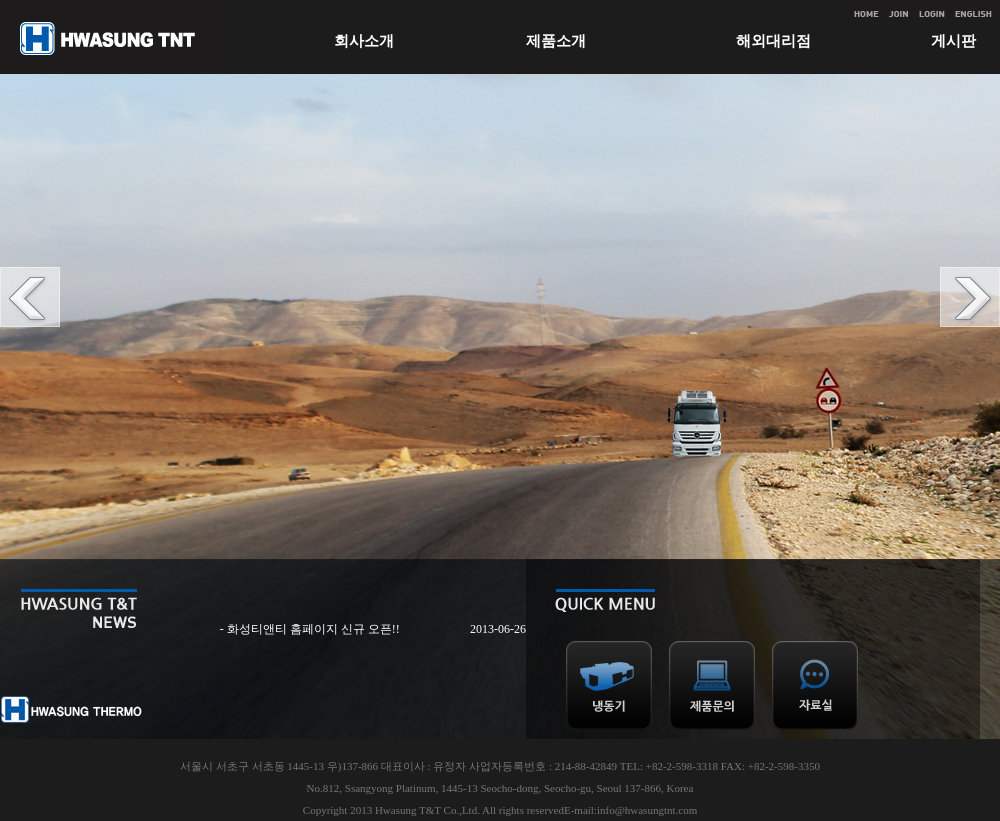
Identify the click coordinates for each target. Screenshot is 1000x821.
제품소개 (556, 41)
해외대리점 (773, 41)
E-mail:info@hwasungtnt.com (630, 810)
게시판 (953, 41)
